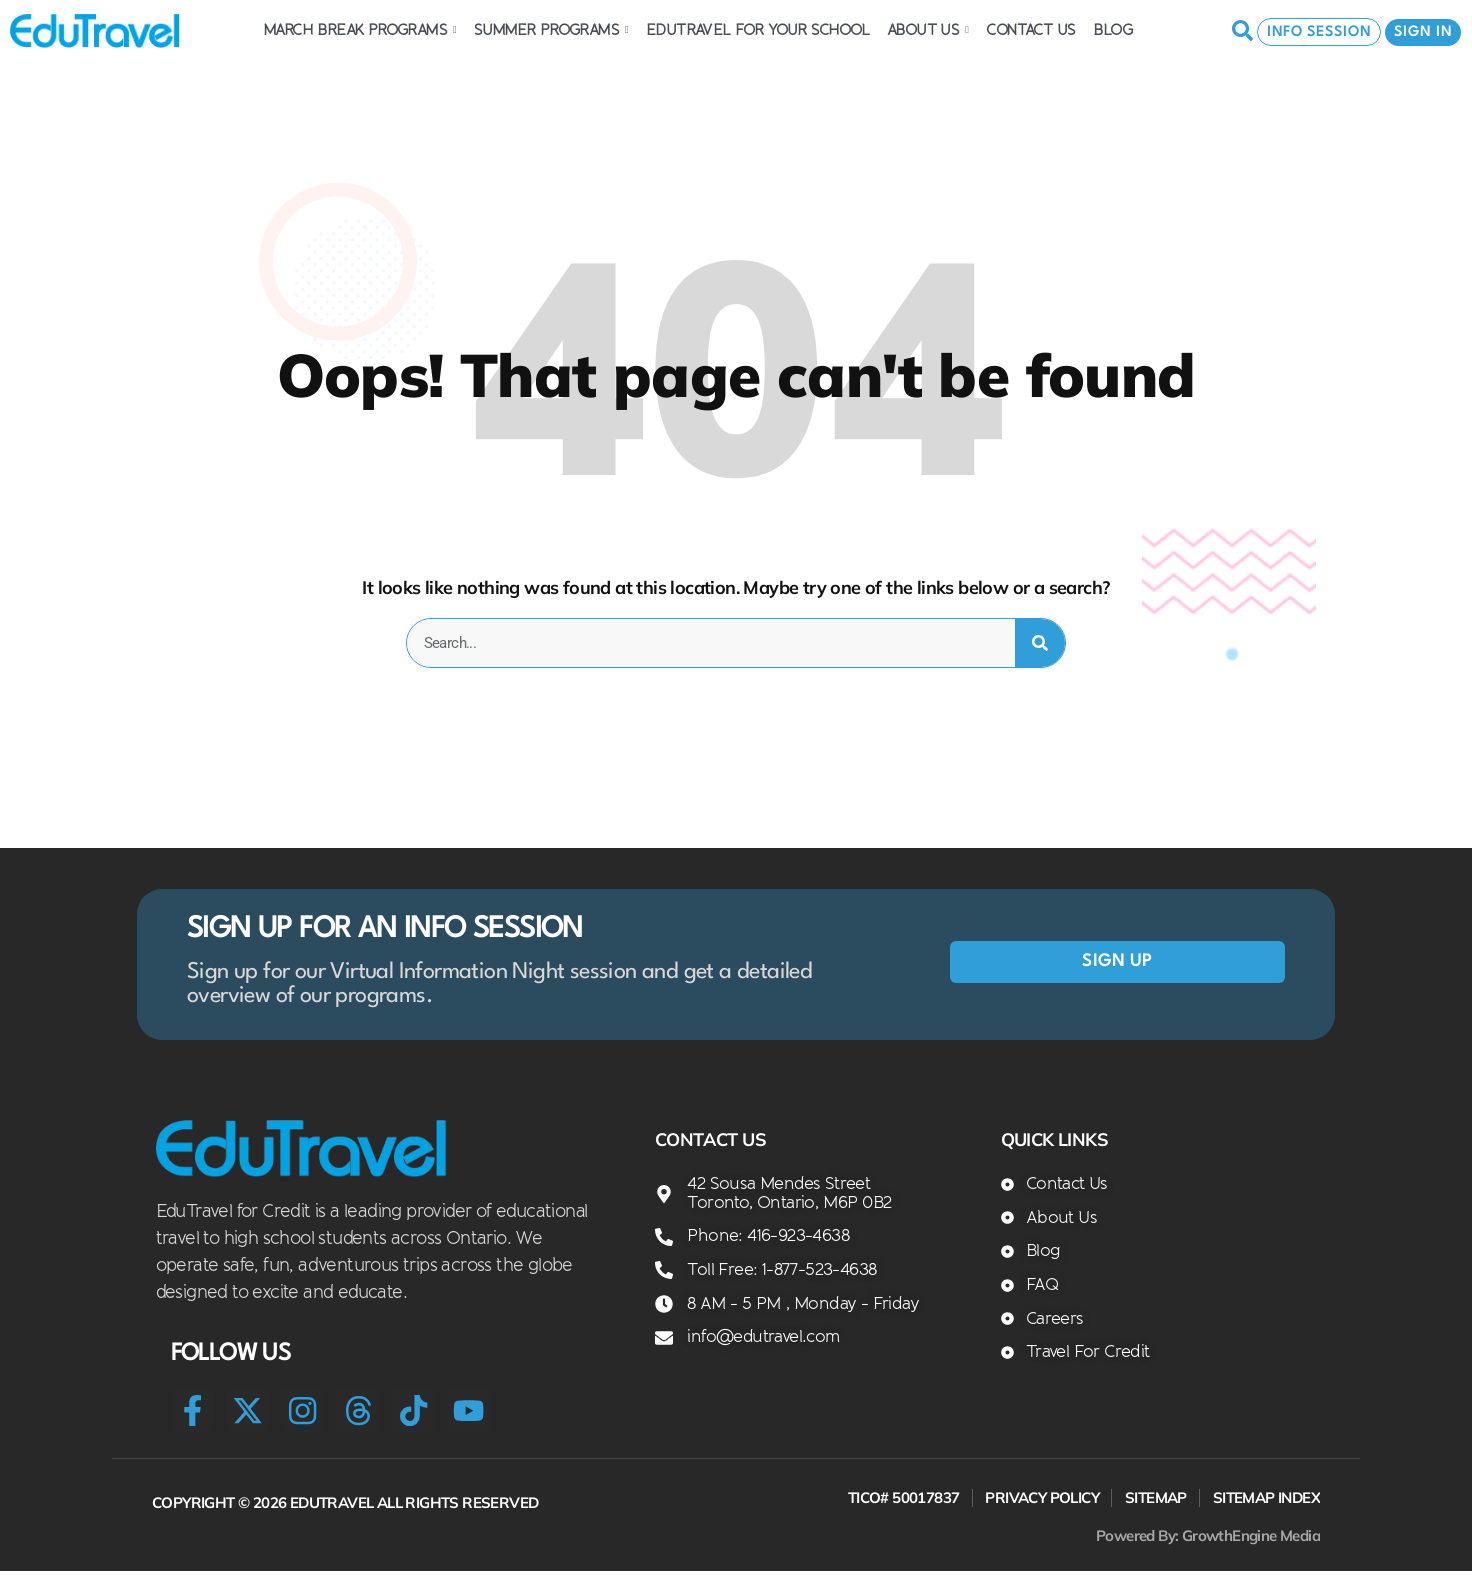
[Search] (1040, 643)
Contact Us (1030, 30)
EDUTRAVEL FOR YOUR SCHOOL (757, 30)
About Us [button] (927, 30)
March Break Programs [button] (359, 30)
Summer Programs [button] (551, 30)
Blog (1113, 30)
